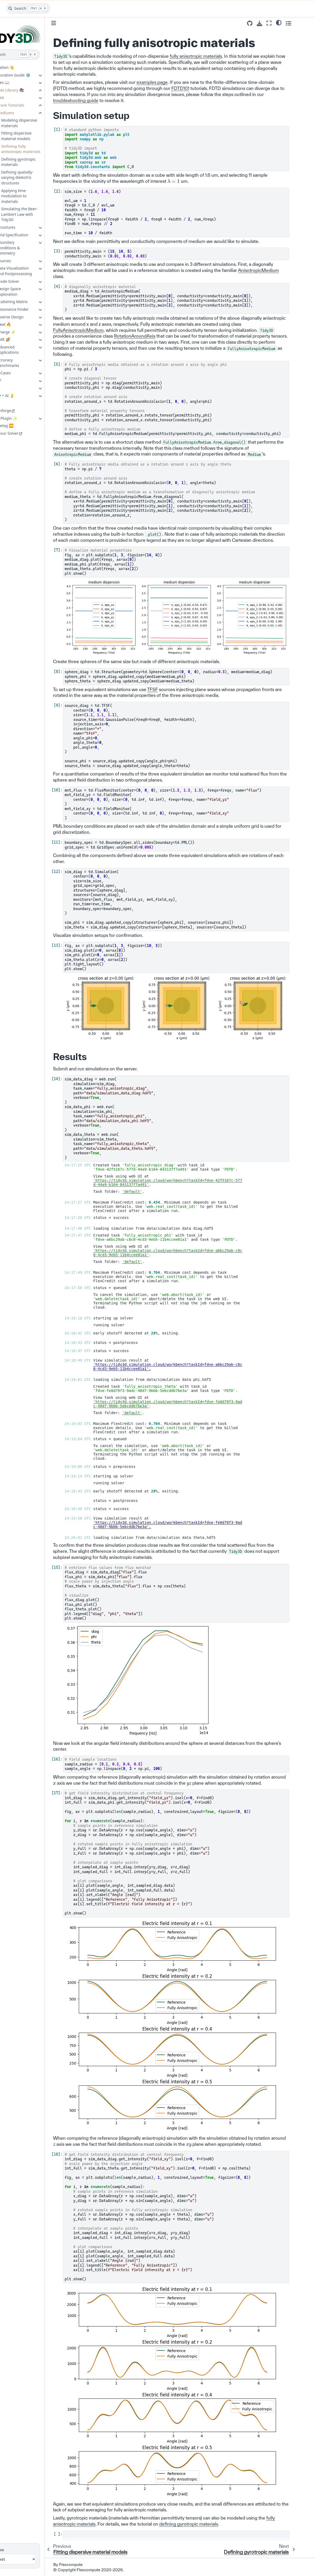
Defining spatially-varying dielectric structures (36, 177)
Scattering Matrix (30, 301)
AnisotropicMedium (276, 270)
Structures (24, 227)
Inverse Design (28, 316)
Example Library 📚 (24, 90)
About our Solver (22, 433)
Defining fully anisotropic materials (39, 149)
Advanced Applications (26, 349)
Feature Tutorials (26, 105)
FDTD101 (199, 88)
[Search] (28, 8)
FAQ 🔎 (13, 380)
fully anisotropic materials (214, 56)
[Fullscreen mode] (287, 23)
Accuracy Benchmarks (26, 362)
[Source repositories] (267, 23)
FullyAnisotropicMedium (96, 330)
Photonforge (18, 410)
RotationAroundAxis (153, 335)
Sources (22, 260)
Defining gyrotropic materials (37, 162)
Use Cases (20, 372)
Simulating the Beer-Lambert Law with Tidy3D (38, 214)
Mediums (23, 112)
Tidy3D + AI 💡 (20, 395)
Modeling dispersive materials (37, 123)
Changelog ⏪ (19, 425)
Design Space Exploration (27, 291)
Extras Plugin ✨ (21, 418)
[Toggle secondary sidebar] (306, 23)
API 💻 (12, 387)
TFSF (171, 688)
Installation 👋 (20, 67)
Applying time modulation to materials (32, 196)
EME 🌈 (22, 339)
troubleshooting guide (94, 100)
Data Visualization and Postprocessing (32, 271)
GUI (10, 402)
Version (15, 2549)
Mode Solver (26, 281)
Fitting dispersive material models (35, 136)
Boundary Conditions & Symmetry (26, 248)
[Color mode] (296, 22)
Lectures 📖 (17, 82)
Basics (16, 97)
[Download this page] (277, 23)
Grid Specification (30, 234)
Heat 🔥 (22, 324)
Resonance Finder (31, 309)
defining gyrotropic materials (207, 2523)
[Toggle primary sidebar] (72, 23)
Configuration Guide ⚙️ (28, 75)
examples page (170, 82)
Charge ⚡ (24, 331)
